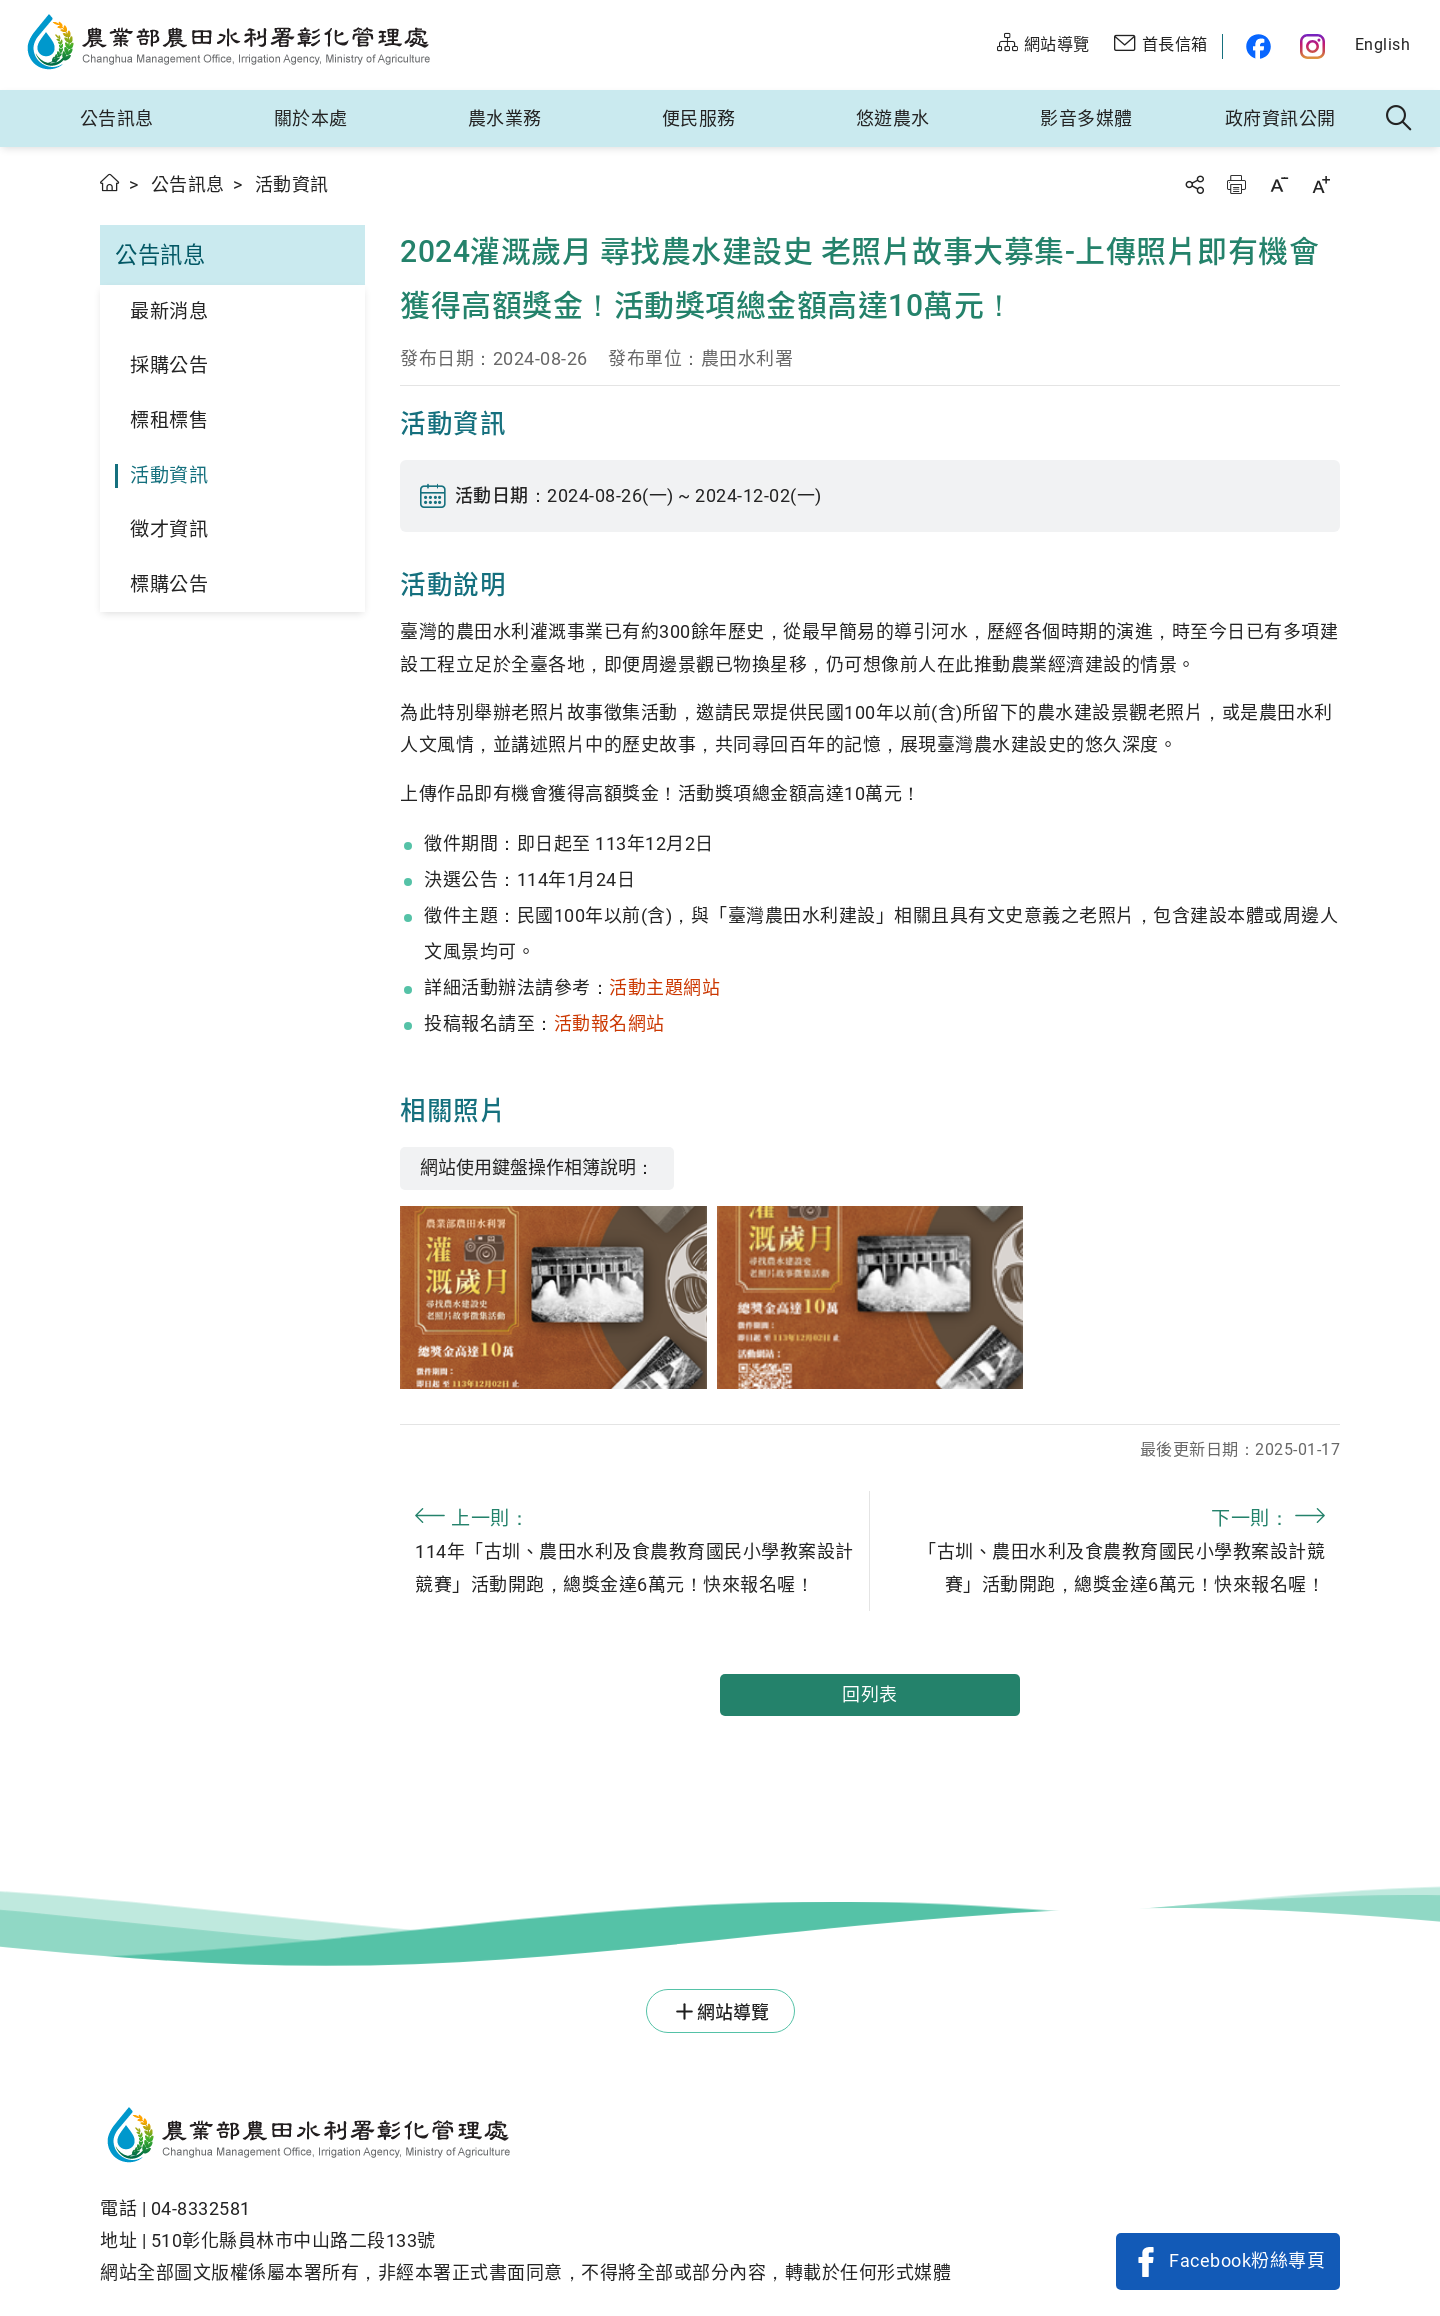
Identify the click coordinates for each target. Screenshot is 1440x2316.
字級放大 (1321, 184)
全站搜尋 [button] (1399, 119)
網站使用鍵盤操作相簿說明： (537, 1167)
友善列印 (1236, 184)
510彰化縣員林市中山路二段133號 (293, 2240)
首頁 (110, 182)
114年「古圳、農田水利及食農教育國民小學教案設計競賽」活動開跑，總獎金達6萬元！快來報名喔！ (634, 1548)
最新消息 (169, 311)
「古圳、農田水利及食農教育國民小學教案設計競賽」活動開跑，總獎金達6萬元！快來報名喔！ (1105, 1548)
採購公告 (169, 365)
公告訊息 (117, 118)
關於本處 (311, 118)
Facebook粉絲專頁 (1247, 2260)
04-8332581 (201, 2208)
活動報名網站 (609, 1023)
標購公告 (169, 584)
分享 (1194, 184)
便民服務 (699, 118)
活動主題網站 (664, 987)
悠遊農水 (893, 118)
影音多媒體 (1086, 118)
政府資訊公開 (1280, 118)
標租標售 (169, 420)
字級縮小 (1279, 184)
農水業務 (505, 118)
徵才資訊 (169, 529)
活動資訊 (169, 475)
